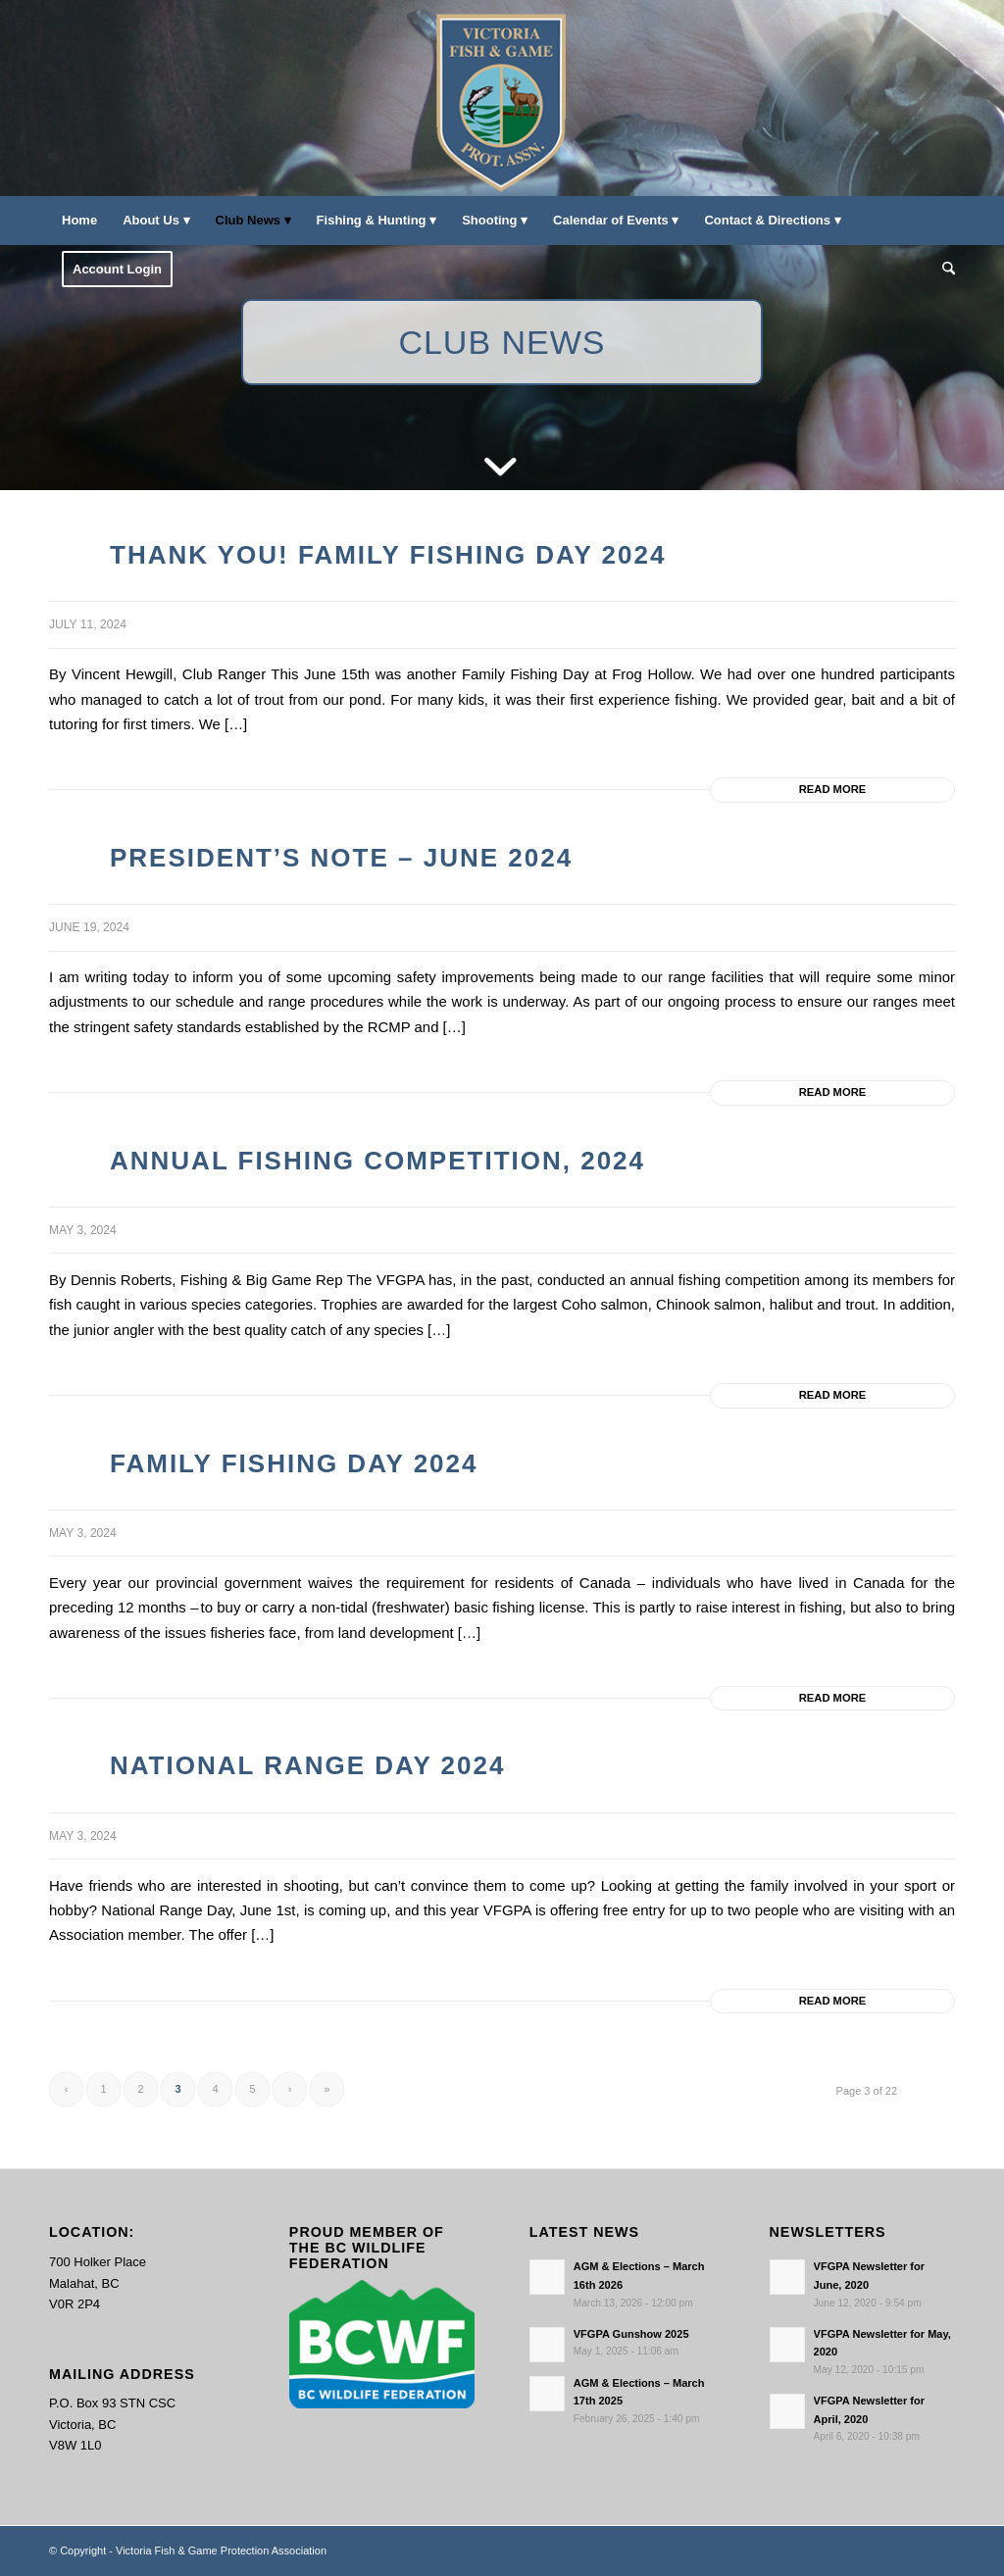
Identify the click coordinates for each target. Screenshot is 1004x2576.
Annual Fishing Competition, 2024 (377, 1160)
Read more (832, 789)
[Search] (942, 269)
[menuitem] (79, 220)
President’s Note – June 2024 (341, 857)
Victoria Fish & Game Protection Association (221, 2550)
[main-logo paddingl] (502, 98)
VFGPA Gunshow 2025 (631, 2334)
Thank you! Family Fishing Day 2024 (388, 555)
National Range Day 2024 (307, 1765)
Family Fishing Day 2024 (293, 1463)
